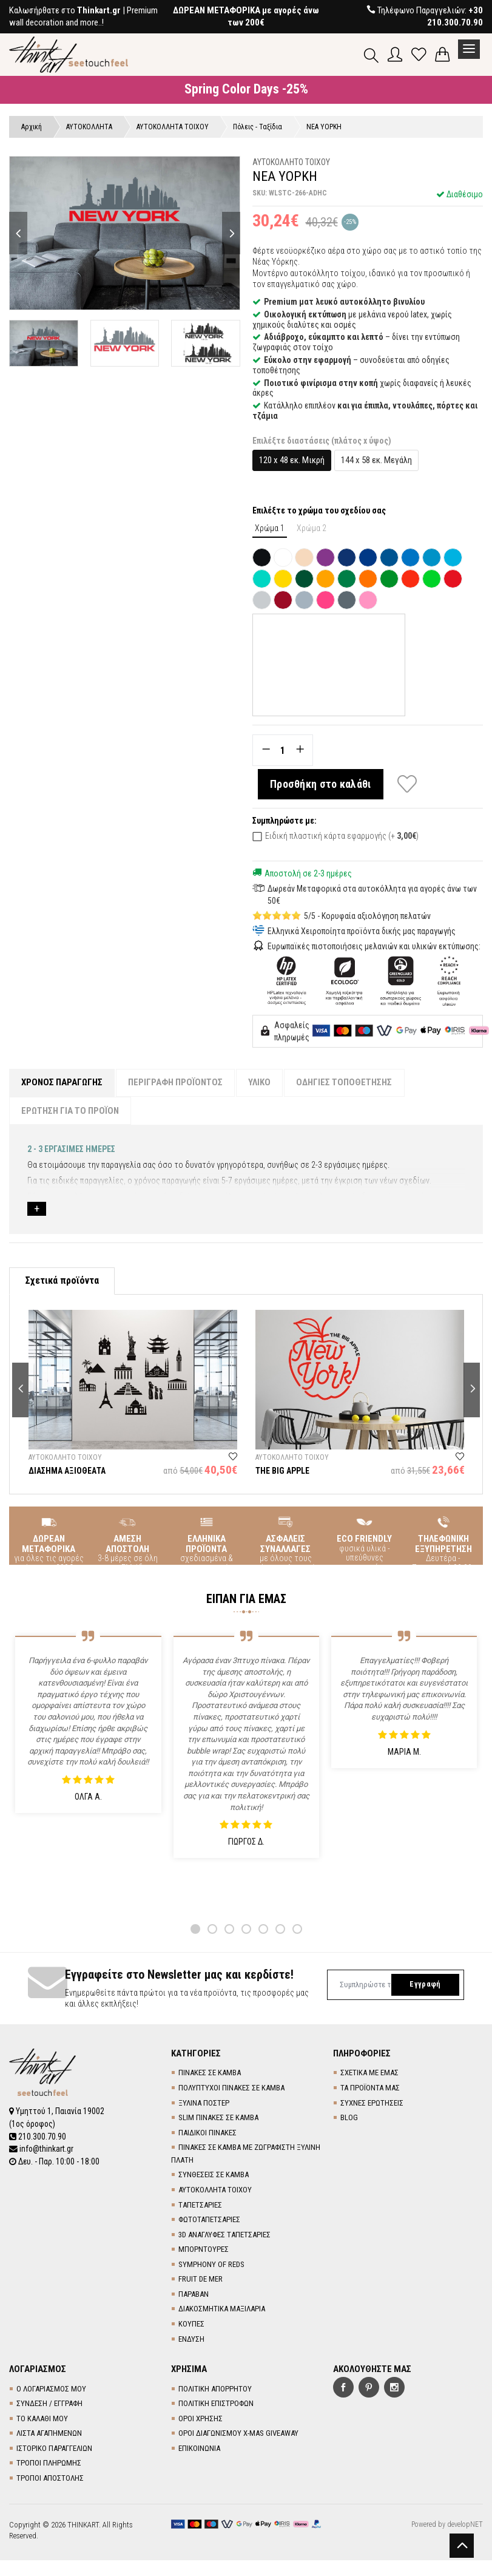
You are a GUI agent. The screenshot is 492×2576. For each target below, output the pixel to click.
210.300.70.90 (37, 2138)
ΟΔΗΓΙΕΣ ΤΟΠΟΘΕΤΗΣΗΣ (348, 1083)
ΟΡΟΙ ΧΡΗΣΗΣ (200, 2420)
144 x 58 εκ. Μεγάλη (376, 460)
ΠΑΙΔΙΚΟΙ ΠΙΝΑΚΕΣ (207, 2134)
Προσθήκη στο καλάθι (322, 784)
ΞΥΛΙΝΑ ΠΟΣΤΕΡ (203, 2104)
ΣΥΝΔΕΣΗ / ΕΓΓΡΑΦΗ (49, 2405)
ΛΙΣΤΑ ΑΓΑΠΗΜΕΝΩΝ (49, 2435)
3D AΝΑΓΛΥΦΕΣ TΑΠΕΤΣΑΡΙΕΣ (224, 2236)
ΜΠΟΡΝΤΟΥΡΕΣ (203, 2251)
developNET (465, 2526)
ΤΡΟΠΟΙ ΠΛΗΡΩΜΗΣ (48, 2465)
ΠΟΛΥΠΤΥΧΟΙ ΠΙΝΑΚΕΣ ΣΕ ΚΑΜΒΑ (231, 2089)
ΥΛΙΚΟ (262, 1083)
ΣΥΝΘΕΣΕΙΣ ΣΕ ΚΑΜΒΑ (213, 2176)
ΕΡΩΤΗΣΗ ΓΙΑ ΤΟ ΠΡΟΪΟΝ (71, 1112)
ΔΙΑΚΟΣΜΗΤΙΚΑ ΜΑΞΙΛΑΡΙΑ (221, 2311)
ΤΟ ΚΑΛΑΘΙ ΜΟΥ (42, 2420)
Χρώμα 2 (311, 529)
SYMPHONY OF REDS (211, 2266)
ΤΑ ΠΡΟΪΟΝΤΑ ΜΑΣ (370, 2089)
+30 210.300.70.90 (455, 16)
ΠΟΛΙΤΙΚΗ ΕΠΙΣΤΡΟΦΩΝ (216, 2405)
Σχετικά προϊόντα (62, 1283)
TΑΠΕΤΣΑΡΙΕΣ (200, 2206)
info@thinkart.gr (41, 2150)
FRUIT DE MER (200, 2281)
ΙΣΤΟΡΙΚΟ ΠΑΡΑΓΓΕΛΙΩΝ (54, 2450)
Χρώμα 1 (270, 529)
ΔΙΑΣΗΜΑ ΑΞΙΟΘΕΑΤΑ (67, 1472)
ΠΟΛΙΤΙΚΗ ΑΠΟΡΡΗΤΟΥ (215, 2390)
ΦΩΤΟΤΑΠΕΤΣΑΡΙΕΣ (209, 2221)
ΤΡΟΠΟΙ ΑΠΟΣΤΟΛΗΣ (50, 2479)
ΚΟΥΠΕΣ (191, 2325)
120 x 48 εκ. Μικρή (292, 460)
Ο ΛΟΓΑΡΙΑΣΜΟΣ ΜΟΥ (51, 2390)
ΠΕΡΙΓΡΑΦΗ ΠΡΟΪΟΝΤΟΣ (177, 1083)
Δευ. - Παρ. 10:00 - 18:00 (54, 2162)
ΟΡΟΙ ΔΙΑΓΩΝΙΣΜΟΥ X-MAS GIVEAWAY (238, 2435)
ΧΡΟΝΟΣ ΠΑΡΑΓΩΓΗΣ (62, 1083)
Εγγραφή (424, 1986)
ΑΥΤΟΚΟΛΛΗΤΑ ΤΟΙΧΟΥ (215, 2191)
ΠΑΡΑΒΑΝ (193, 2295)
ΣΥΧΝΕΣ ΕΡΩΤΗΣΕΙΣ (371, 2104)
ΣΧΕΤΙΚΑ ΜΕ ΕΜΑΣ (369, 2074)
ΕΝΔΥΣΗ (191, 2340)
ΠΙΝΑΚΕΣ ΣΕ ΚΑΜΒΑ (209, 2074)
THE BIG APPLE (282, 1472)
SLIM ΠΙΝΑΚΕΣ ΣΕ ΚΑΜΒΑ (218, 2119)
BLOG (349, 2119)
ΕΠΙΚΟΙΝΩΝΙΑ (199, 2450)
